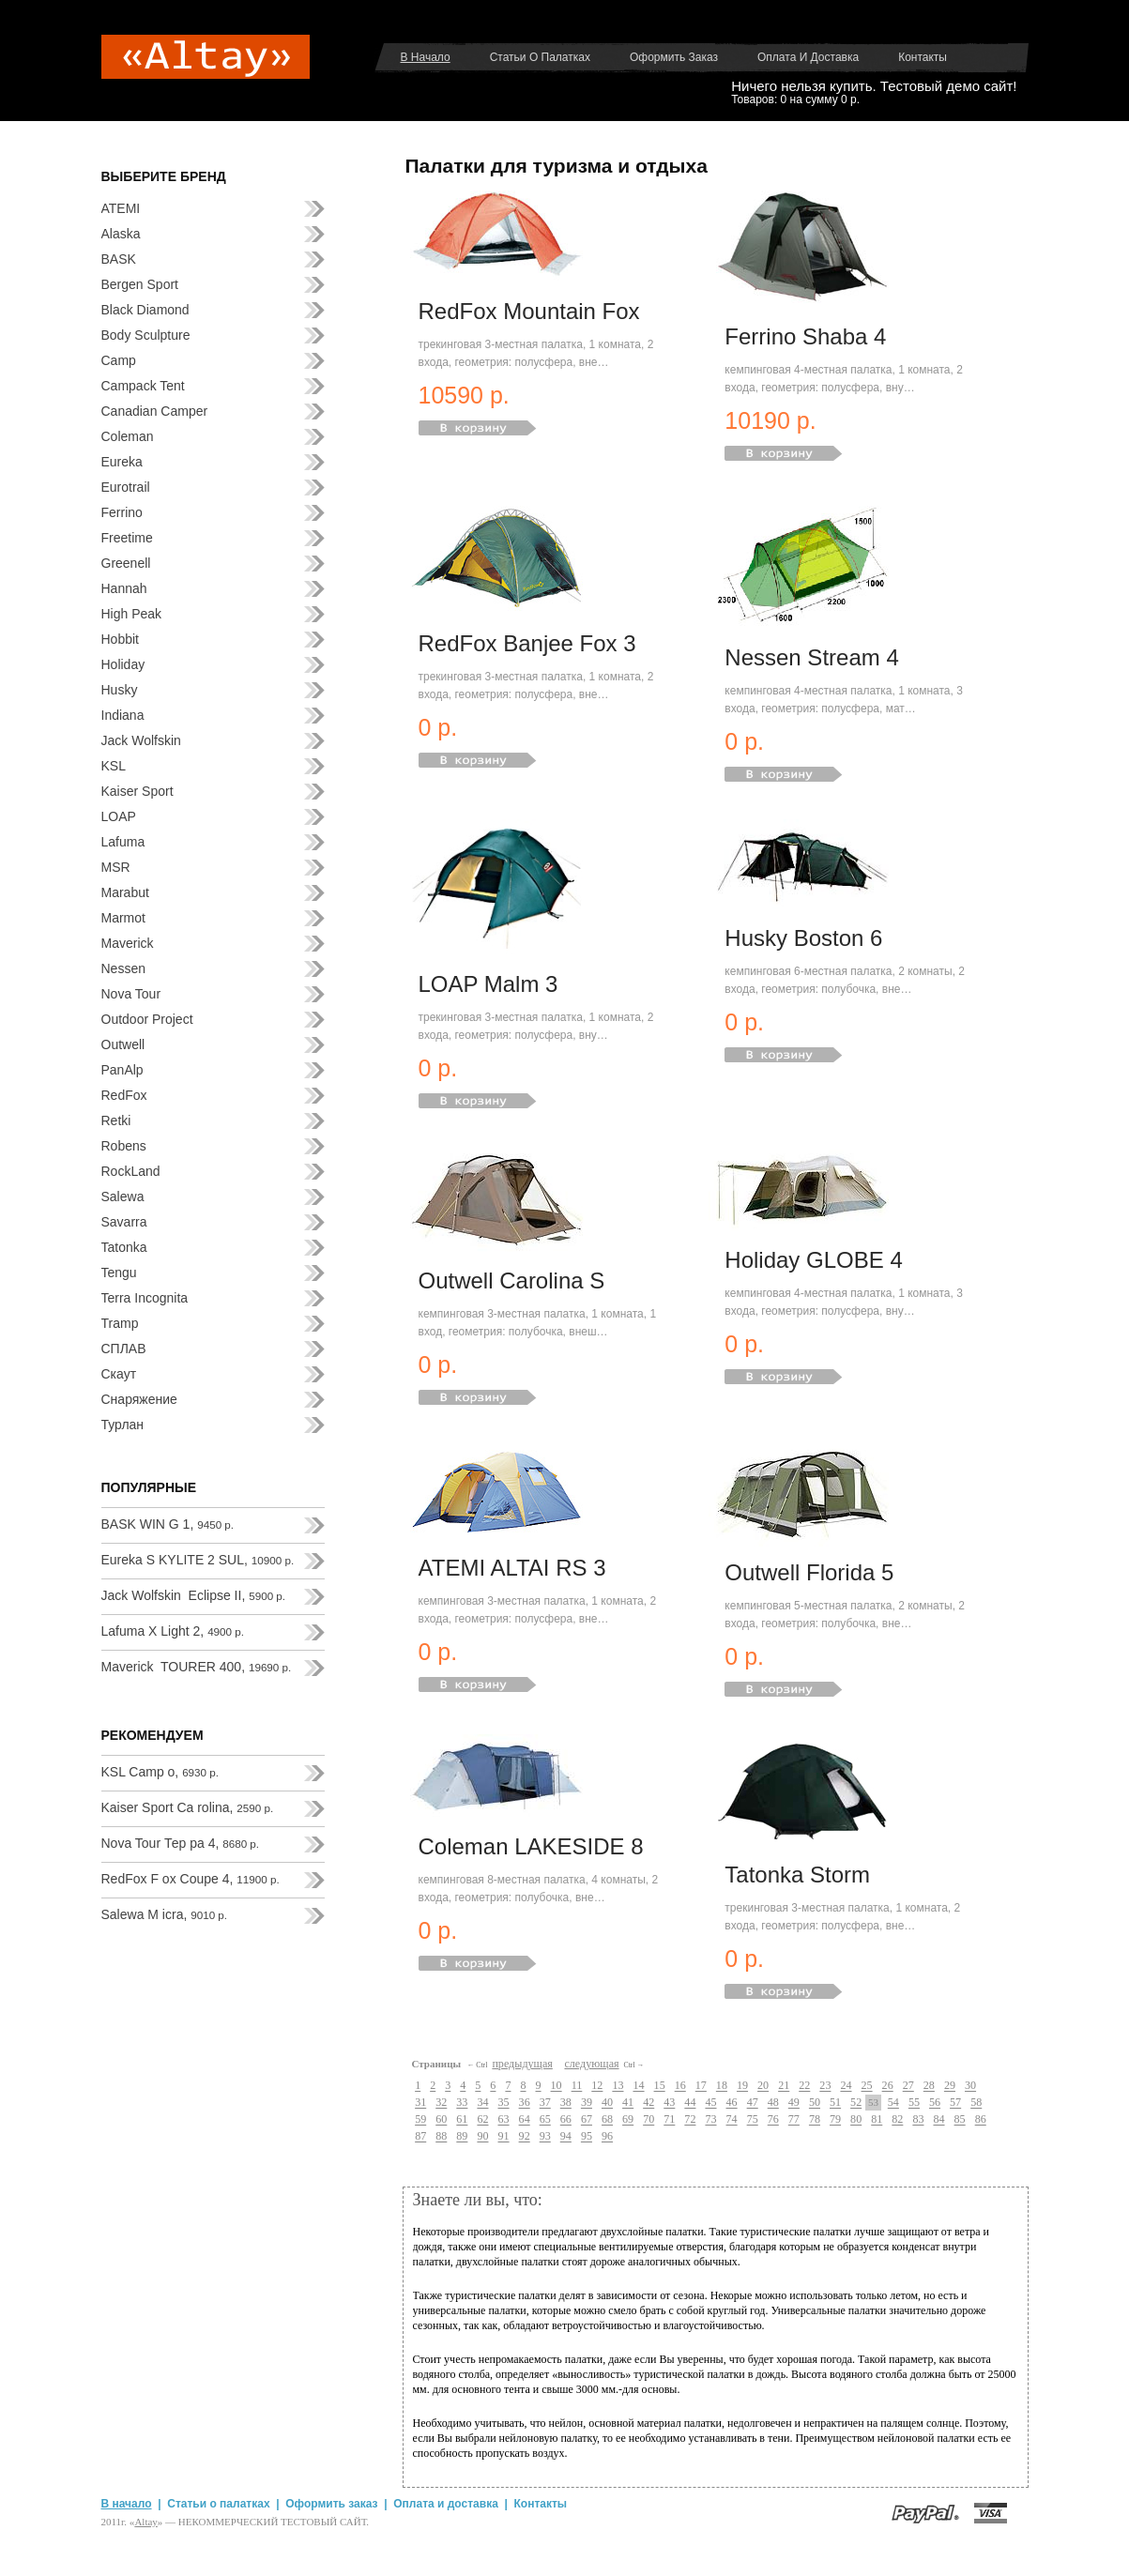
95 (586, 2136)
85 (960, 2119)
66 (566, 2119)
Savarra (124, 1221)
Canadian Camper (154, 411)
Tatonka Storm (797, 1874)
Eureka (122, 461)
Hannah (124, 588)
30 (970, 2086)
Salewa (123, 1196)
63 (504, 2119)
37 (545, 2103)
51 (835, 2103)
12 (597, 2086)
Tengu (119, 1272)
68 (607, 2119)
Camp (118, 360)
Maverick (127, 943)
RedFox (124, 1095)
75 (752, 2119)
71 (669, 2119)
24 (845, 2086)
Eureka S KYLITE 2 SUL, (198, 1559)
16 (680, 2086)
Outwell (123, 1044)
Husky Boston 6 (803, 938)
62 (482, 2119)
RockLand (130, 1171)
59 (420, 2119)
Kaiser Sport (137, 791)
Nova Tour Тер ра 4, (180, 1843)
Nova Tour (131, 993)
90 (482, 2136)
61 (461, 2119)
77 (794, 2119)
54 (893, 2103)
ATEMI (121, 208)
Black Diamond (145, 309)
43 (669, 2103)
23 (825, 2086)
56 (934, 2103)
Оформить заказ (674, 57)
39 (586, 2103)
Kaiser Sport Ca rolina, (187, 1807)
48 (773, 2103)
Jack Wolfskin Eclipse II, (193, 1595)
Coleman (127, 436)
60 (441, 2119)
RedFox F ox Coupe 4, (190, 1878)
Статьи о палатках (540, 57)
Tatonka (124, 1247)
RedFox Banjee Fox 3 (527, 643)
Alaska (121, 233)
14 (638, 2086)
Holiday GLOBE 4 (813, 1260)
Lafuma (123, 841)
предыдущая (522, 2063)
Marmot (123, 917)
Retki (116, 1120)
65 (545, 2119)
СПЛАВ (123, 1348)
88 (441, 2136)
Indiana (123, 715)
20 (763, 2086)
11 (577, 2086)
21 (783, 2086)
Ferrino (122, 512)
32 (441, 2103)
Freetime (127, 537)
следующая (591, 2063)
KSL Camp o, (160, 1771)
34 (482, 2103)
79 (835, 2119)
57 (955, 2103)
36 (524, 2103)
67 (586, 2119)
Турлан (123, 1424)
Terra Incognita (145, 1297)
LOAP (118, 816)
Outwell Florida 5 (809, 1572)
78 (814, 2119)
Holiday (123, 664)
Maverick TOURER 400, (196, 1666)
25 (867, 2086)
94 (566, 2136)
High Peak (131, 613)
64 (524, 2119)
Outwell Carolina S (512, 1280)
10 (556, 2086)
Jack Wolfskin (141, 740)
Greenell (126, 563)
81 (876, 2119)
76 (773, 2119)
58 (976, 2103)
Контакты (922, 57)
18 (721, 2086)
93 (545, 2136)
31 (420, 2103)
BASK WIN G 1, (168, 1524)
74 (732, 2119)
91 (504, 2136)
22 (804, 2086)
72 (689, 2119)
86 (980, 2119)
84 (938, 2119)
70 (648, 2119)
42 (648, 2103)
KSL (113, 765)
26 (887, 2086)
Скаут (119, 1373)
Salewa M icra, (164, 1914)
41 (627, 2103)
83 (917, 2119)
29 (949, 2086)
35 (504, 2103)
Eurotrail (125, 487)
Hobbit (120, 639)
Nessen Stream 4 (811, 657)
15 (659, 2086)
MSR (115, 867)
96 (607, 2136)
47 (752, 2103)
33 (461, 2103)
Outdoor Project (147, 1019)
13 (617, 2086)
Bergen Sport (140, 284)
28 (929, 2086)
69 (627, 2119)
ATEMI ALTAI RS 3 (512, 1567)
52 (856, 2103)
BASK (118, 259)
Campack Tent (143, 385)
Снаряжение (139, 1399)
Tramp (120, 1323)
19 (742, 2086)
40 (607, 2103)
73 (710, 2119)
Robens (123, 1145)
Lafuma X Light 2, (173, 1631)
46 (732, 2103)
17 (701, 2086)
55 (914, 2103)
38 (566, 2103)
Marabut (125, 892)
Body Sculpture (146, 335)
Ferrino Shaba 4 (805, 336)
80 (856, 2119)
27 (908, 2086)
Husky (119, 689)
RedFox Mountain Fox (529, 311)
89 (461, 2136)
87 (420, 2136)
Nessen (123, 968)
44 (689, 2103)
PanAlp (122, 1069)
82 (897, 2119)
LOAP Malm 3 (488, 984)
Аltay (145, 2521)
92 (524, 2136)
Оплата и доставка (808, 57)
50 (814, 2103)
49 (794, 2103)
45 (710, 2103)
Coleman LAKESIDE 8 (531, 1846)
